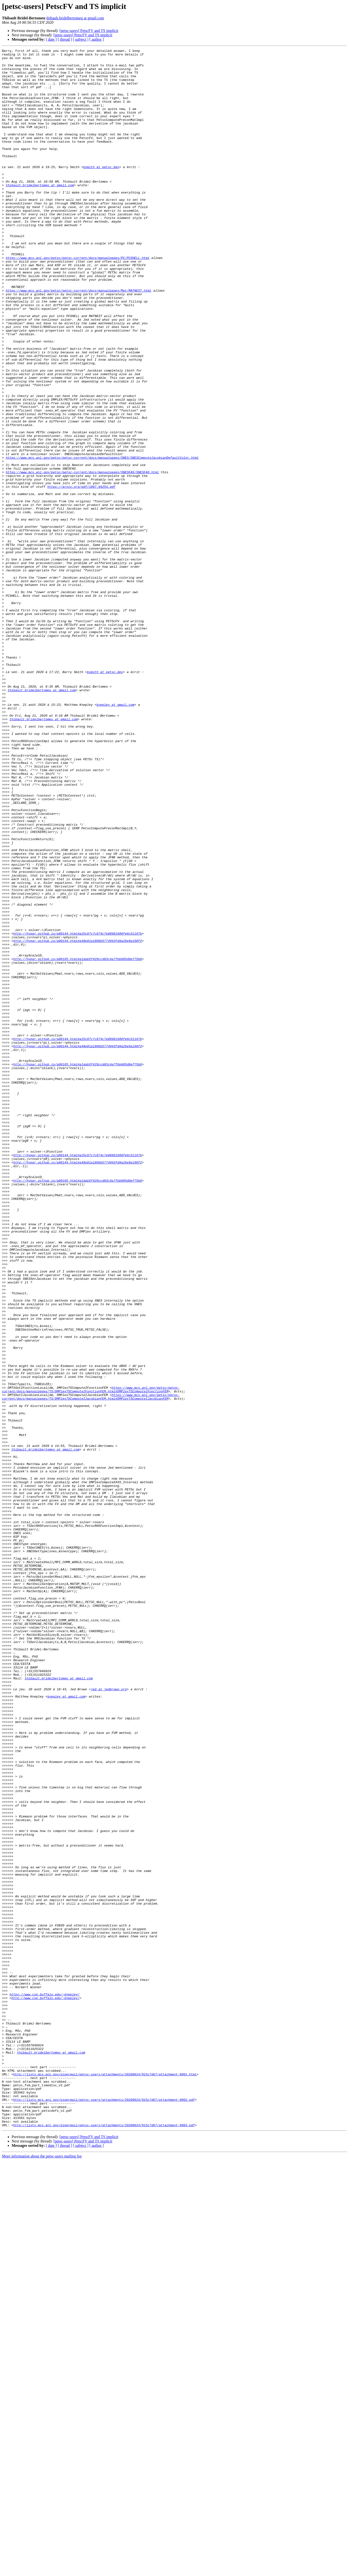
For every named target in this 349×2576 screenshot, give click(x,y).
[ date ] (51, 39)
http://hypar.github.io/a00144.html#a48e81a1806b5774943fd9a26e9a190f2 (77, 1119)
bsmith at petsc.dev (101, 191)
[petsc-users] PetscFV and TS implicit (88, 31)
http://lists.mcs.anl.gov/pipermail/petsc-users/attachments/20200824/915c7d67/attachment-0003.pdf (104, 2540)
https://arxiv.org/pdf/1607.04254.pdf (81, 574)
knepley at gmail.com (115, 836)
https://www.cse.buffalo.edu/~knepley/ (44, 2384)
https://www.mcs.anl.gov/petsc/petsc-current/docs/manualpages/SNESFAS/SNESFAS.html (82, 557)
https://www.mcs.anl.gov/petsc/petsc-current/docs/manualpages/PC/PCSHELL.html (78, 300)
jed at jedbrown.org (109, 2017)
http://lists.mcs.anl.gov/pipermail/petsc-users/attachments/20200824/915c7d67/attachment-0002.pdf (104, 2510)
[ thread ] (65, 39)
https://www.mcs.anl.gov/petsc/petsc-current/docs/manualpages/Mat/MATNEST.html (78, 339)
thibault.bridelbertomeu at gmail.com (75, 18)
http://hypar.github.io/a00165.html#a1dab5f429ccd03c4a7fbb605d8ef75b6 (77, 1141)
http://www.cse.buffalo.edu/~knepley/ (45, 2388)
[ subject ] (80, 39)
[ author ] (96, 39)
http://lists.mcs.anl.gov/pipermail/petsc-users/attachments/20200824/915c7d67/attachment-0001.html (105, 2479)
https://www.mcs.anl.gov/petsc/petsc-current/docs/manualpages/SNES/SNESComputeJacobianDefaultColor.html (102, 539)
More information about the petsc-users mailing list (42, 2572)
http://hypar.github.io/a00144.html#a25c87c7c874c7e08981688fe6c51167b (77, 1111)
